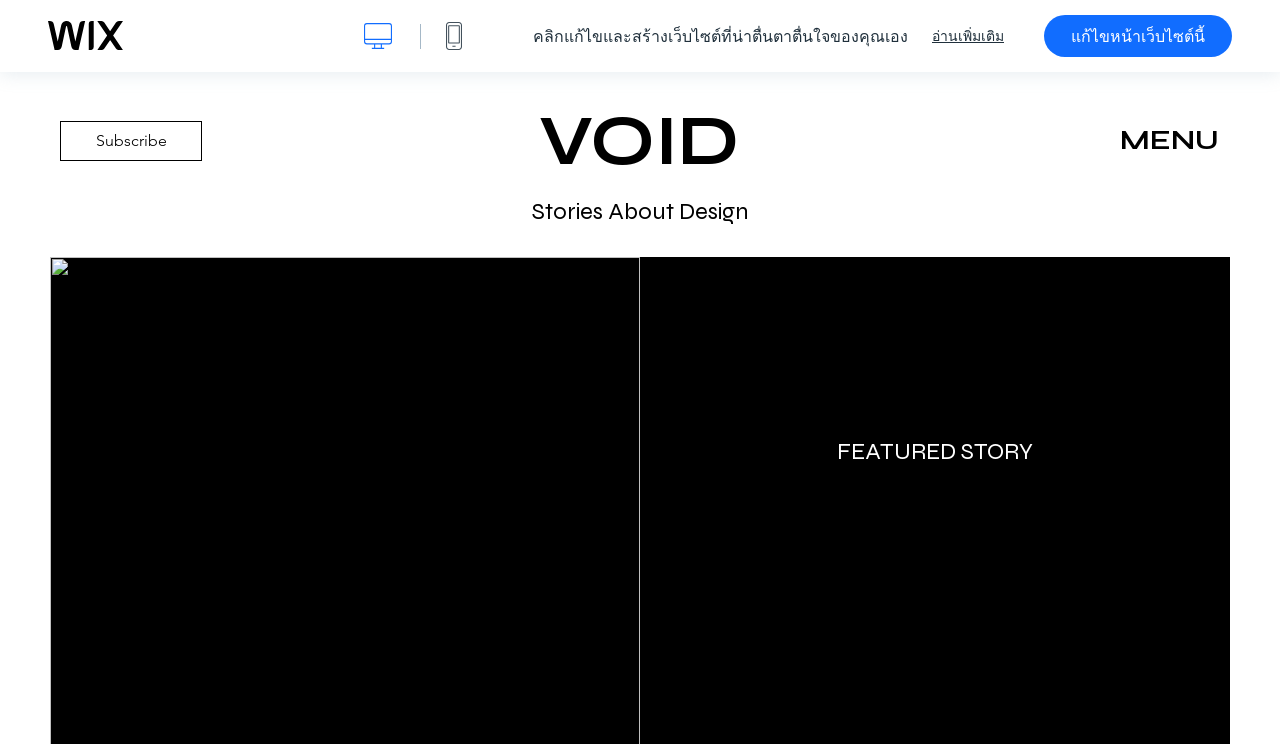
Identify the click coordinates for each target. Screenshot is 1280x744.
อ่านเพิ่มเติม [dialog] (968, 36)
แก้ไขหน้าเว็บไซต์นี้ (1138, 36)
